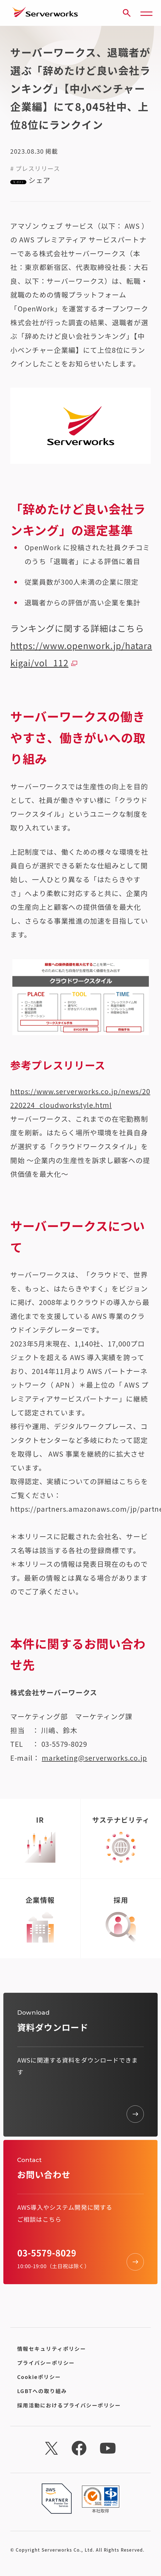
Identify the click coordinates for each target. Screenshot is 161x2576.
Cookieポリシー (39, 2376)
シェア (39, 180)
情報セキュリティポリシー (51, 2348)
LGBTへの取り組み (42, 2391)
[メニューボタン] (146, 13)
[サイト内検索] (127, 13)
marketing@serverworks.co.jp (94, 1758)
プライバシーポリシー (46, 2362)
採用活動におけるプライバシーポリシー (69, 2405)
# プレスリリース (35, 168)
